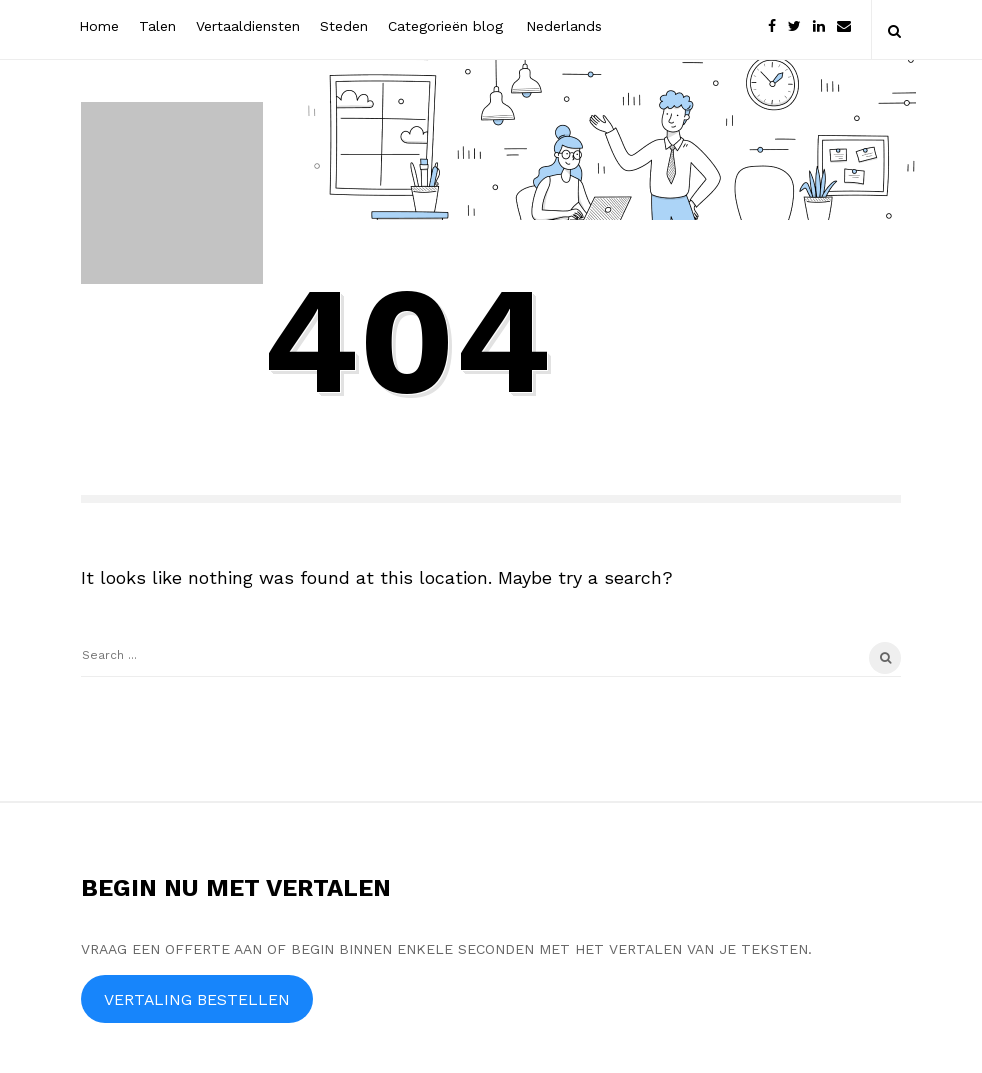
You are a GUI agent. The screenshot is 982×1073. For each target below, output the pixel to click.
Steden (344, 26)
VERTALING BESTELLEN (197, 999)
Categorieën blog (445, 26)
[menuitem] (562, 24)
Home (99, 26)
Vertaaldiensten (248, 26)
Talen (157, 26)
